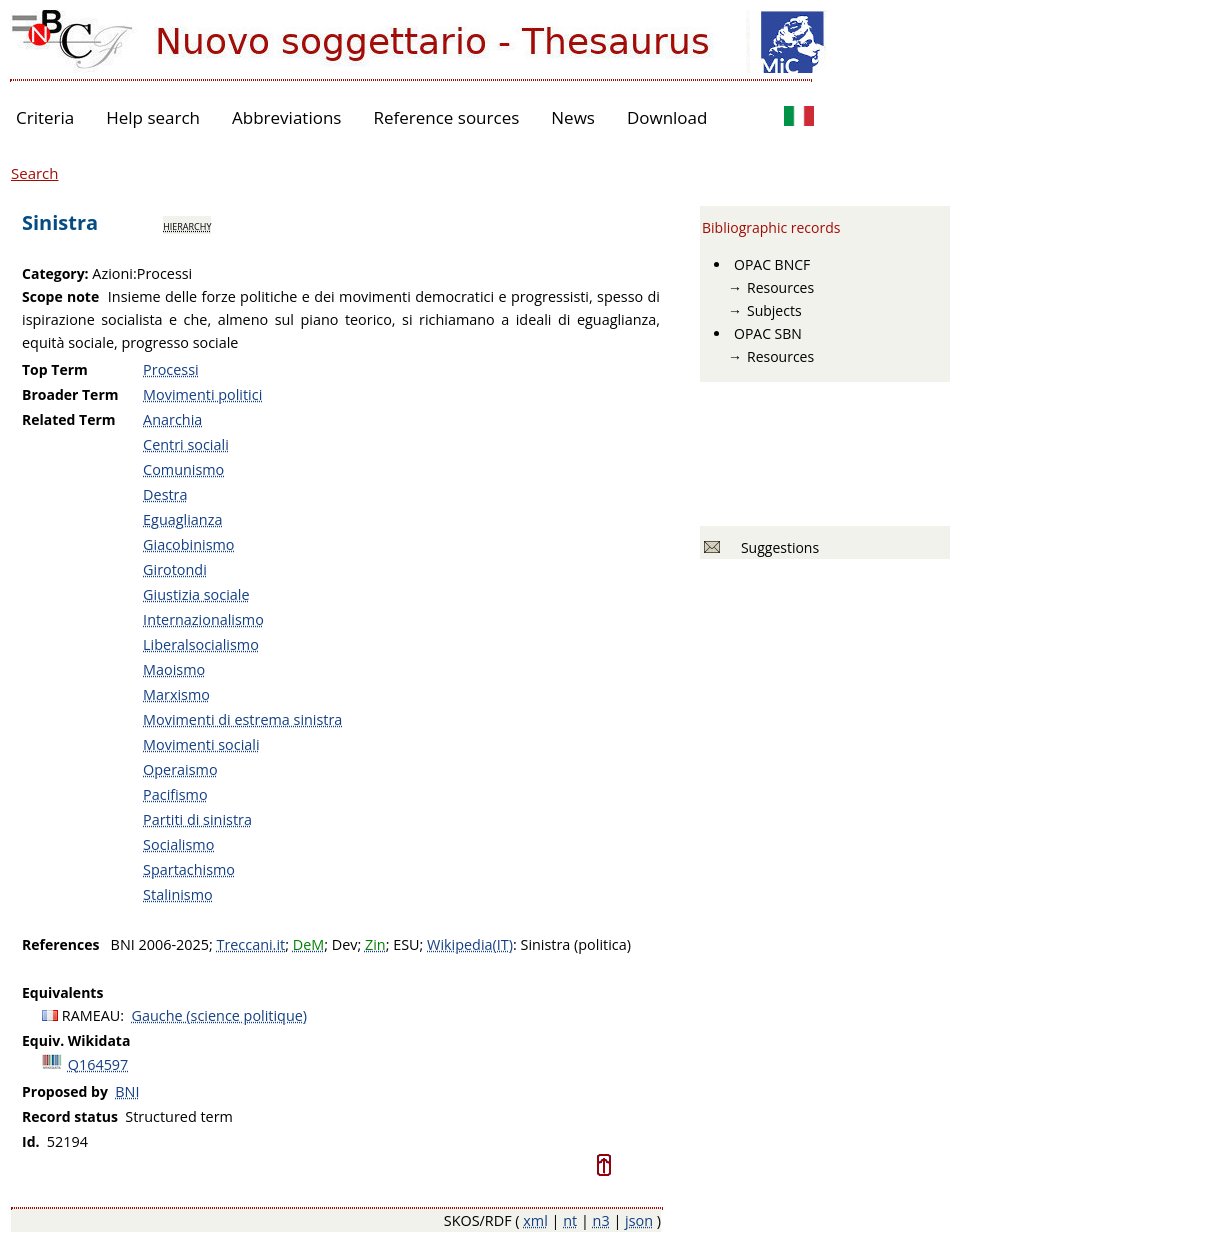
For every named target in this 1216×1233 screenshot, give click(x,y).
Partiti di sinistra (197, 819)
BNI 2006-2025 (160, 944)
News (573, 117)
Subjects (774, 310)
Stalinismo (178, 894)
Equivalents (62, 992)
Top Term (55, 369)
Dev (345, 944)
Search (35, 173)
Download (667, 117)
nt (570, 1220)
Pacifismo (175, 794)
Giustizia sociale (196, 594)
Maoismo (174, 669)
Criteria (45, 117)
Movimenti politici (202, 394)
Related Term (69, 419)
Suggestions (776, 547)
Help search (153, 117)
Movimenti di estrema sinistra (242, 719)
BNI (127, 1091)
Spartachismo (189, 869)
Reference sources (446, 117)
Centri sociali (186, 444)
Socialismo (178, 844)
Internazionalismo (203, 619)
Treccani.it (250, 944)
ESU (406, 944)
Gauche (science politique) (220, 1015)
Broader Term (70, 394)
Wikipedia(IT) (470, 944)
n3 (601, 1220)
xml (535, 1220)
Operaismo (180, 769)
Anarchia (172, 419)
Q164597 (98, 1064)
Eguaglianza (182, 519)
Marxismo (176, 694)
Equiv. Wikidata (76, 1040)
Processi (171, 369)
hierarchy (187, 225)
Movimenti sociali (201, 744)
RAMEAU (91, 1015)
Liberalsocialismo (201, 644)
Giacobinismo (188, 544)
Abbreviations (286, 117)
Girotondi (175, 569)
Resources (780, 287)
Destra (165, 494)
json (639, 1220)
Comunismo (183, 469)
